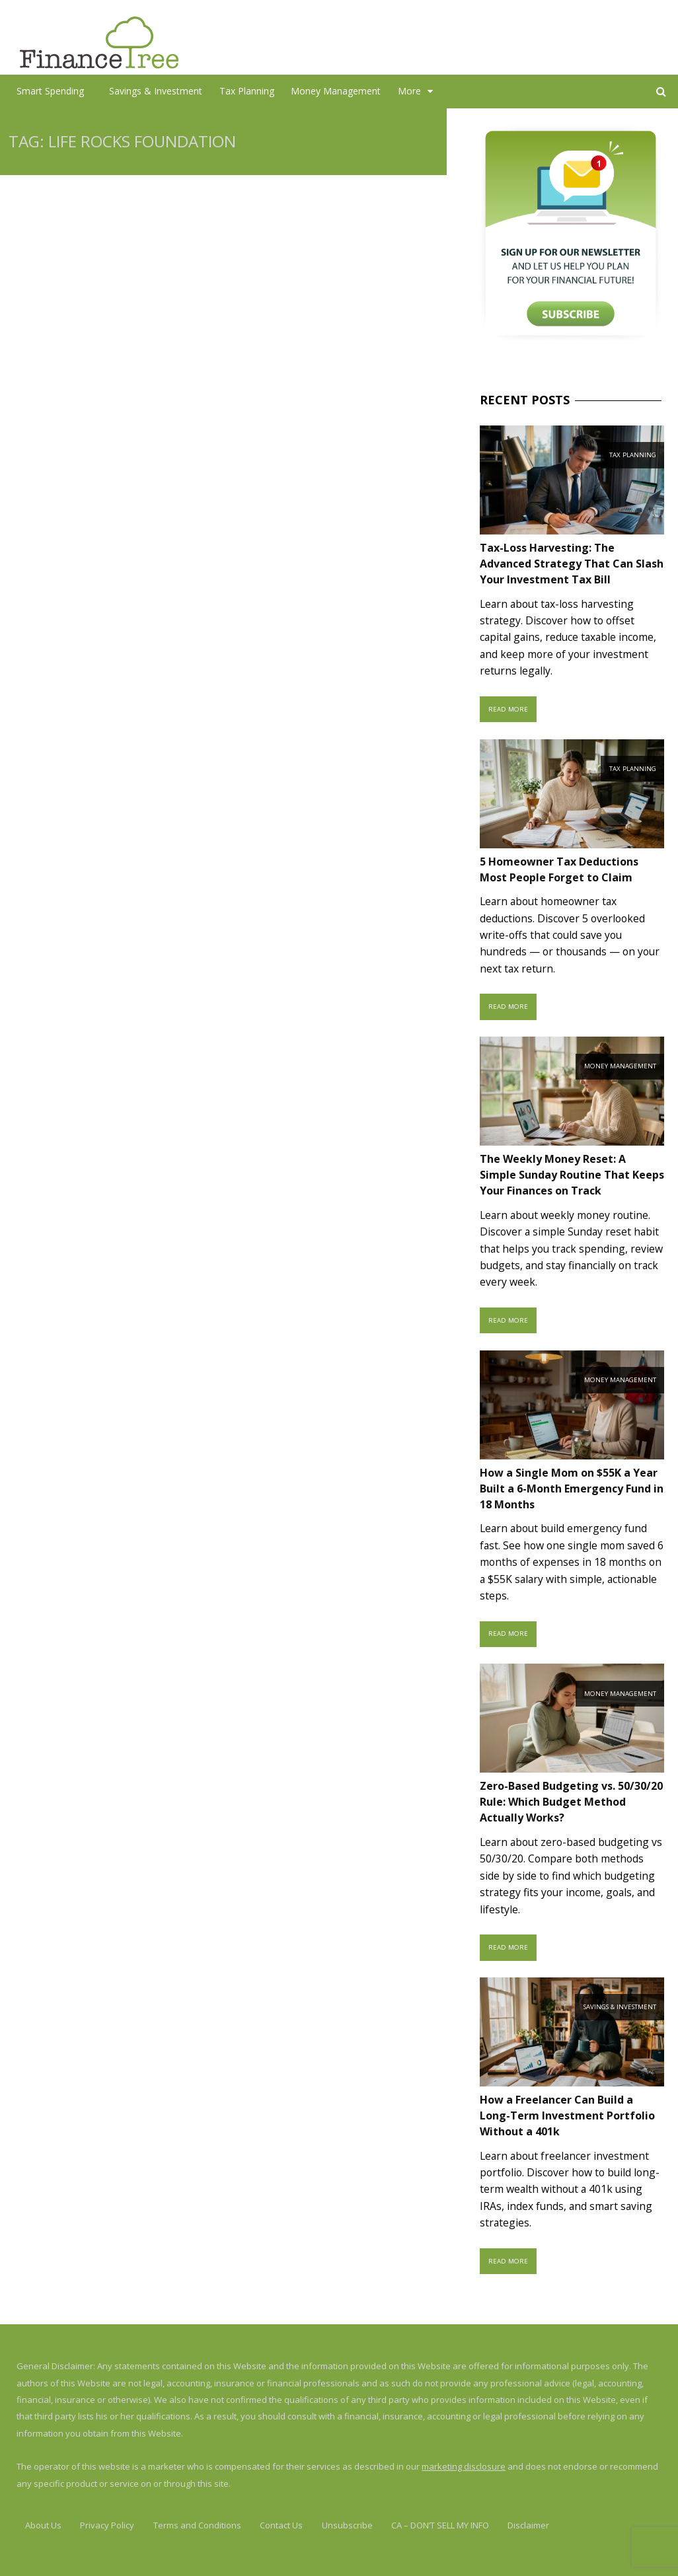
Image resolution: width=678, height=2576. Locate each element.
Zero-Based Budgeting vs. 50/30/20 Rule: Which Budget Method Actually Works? (571, 1802)
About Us (43, 2525)
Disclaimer (528, 2525)
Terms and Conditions (197, 2525)
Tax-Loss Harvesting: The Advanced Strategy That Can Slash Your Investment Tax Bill (571, 563)
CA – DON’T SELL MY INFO (440, 2525)
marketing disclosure (464, 2466)
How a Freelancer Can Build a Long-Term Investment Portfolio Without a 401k (567, 2115)
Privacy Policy (107, 2525)
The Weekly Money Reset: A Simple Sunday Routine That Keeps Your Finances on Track (572, 1175)
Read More (508, 709)
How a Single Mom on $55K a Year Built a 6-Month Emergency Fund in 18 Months (571, 1488)
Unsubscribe (347, 2525)
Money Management (336, 91)
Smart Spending (50, 91)
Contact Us (281, 2525)
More (409, 91)
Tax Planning (246, 91)
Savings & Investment (155, 91)
